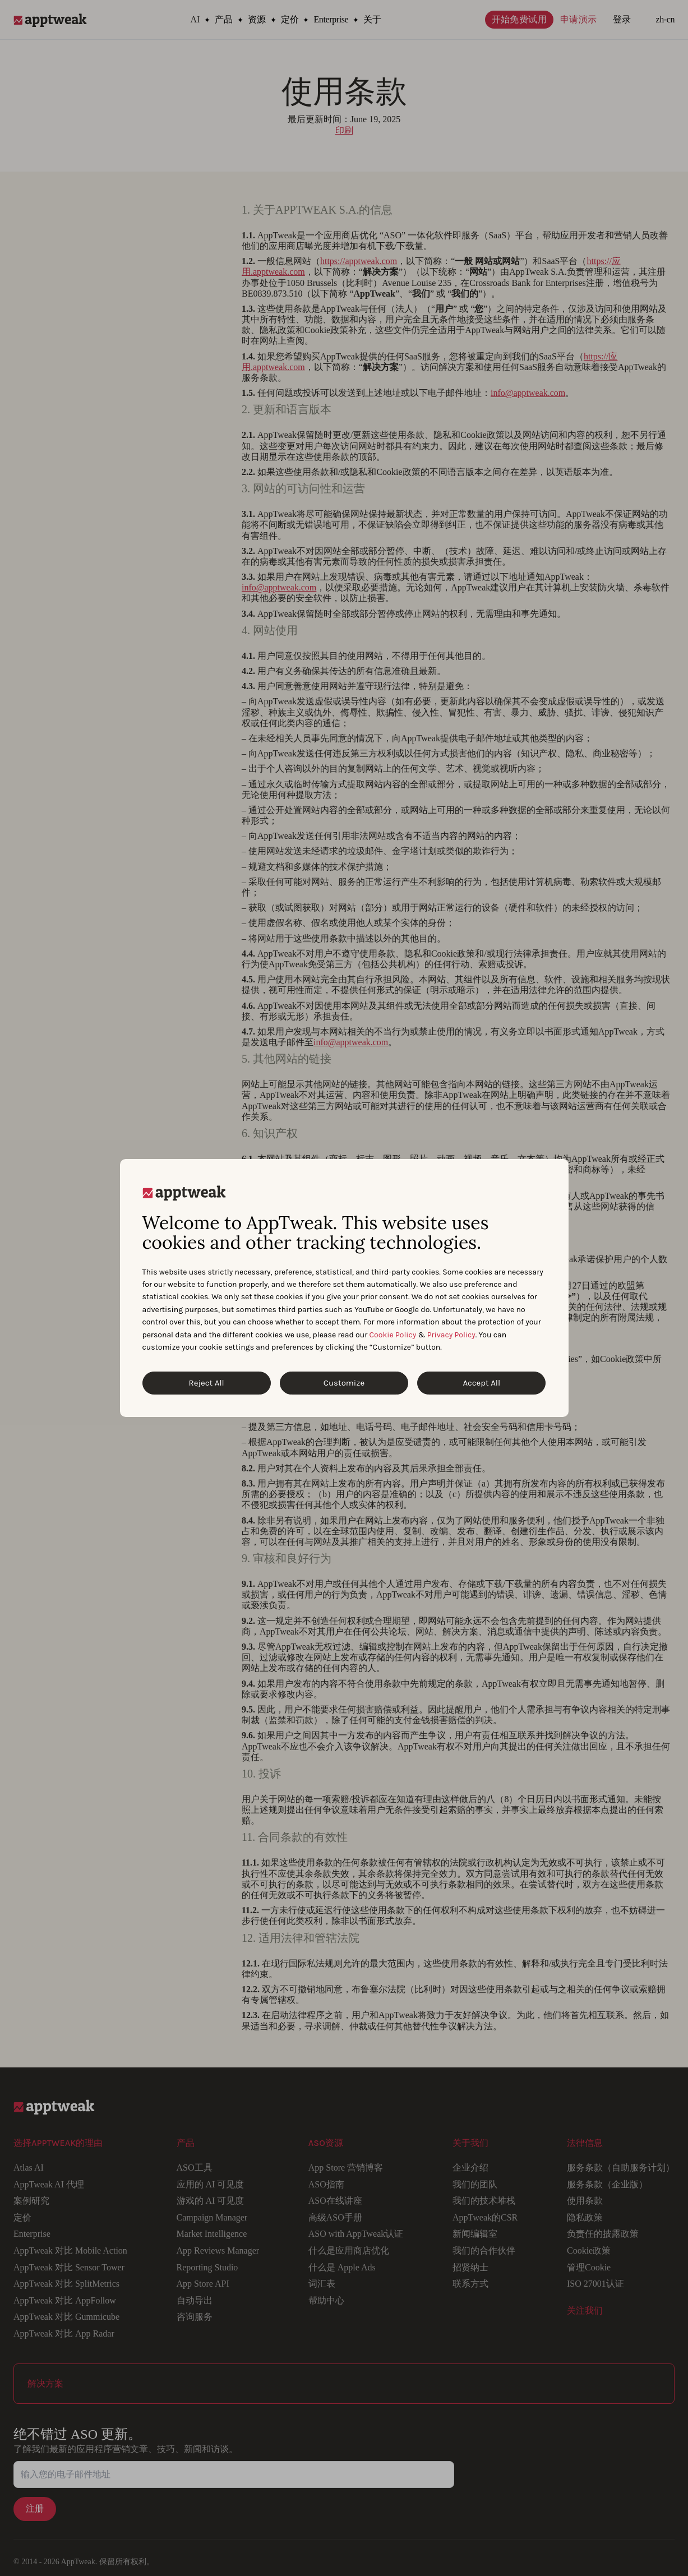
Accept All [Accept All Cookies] (481, 1383)
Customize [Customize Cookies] (344, 1383)
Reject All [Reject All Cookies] (206, 1383)
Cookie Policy (393, 1335)
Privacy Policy (451, 1335)
